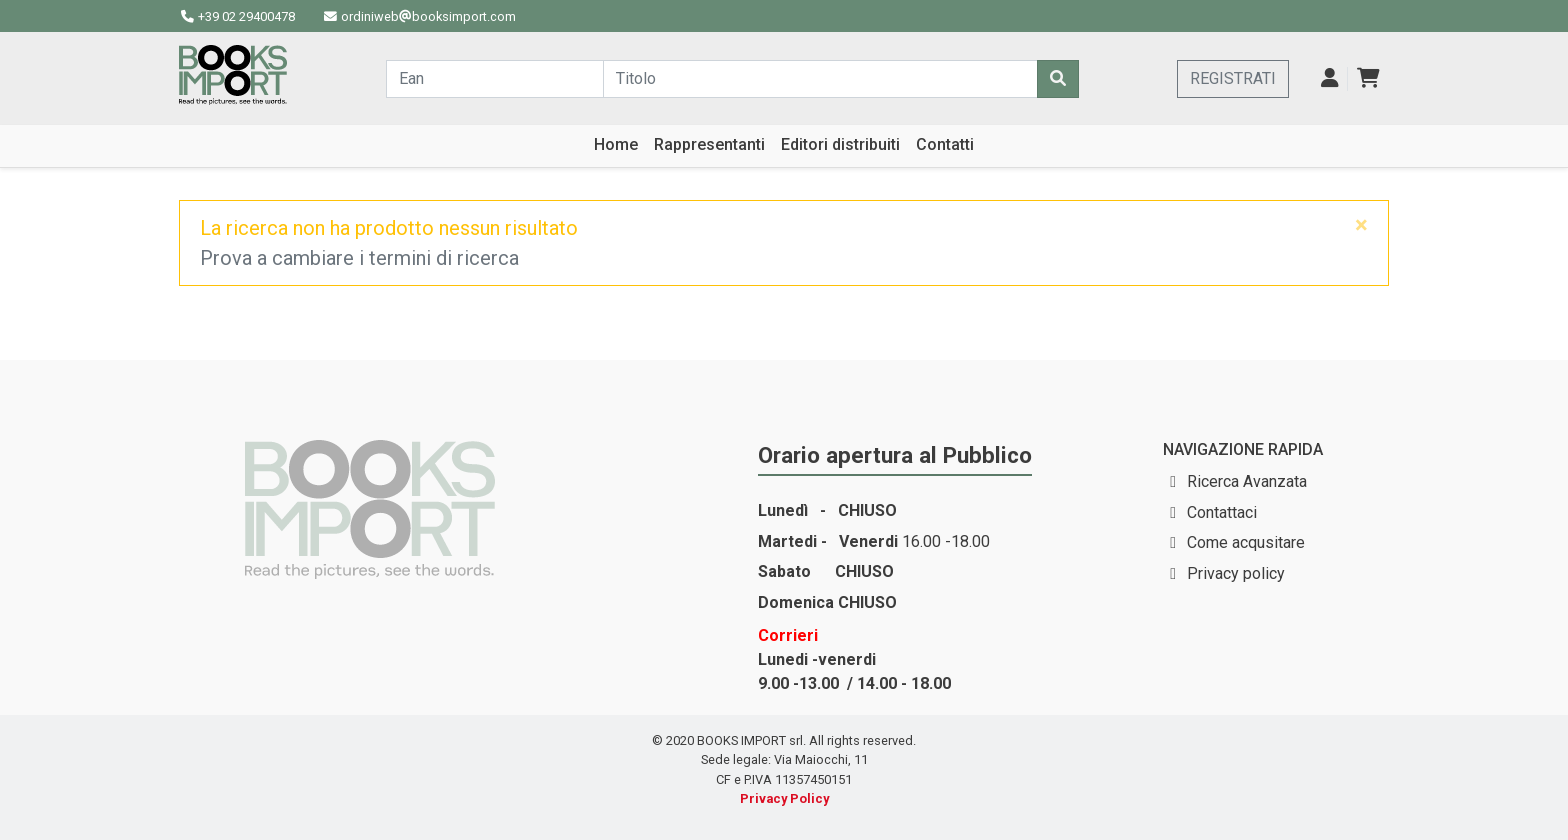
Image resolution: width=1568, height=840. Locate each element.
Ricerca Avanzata (1247, 481)
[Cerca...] (495, 79)
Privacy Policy (784, 798)
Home (616, 144)
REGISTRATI (1233, 78)
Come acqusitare (1246, 542)
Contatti (945, 144)
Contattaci (1222, 512)
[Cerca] (1058, 79)
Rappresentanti (709, 144)
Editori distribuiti (840, 144)
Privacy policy (1236, 573)
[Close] (1361, 225)
